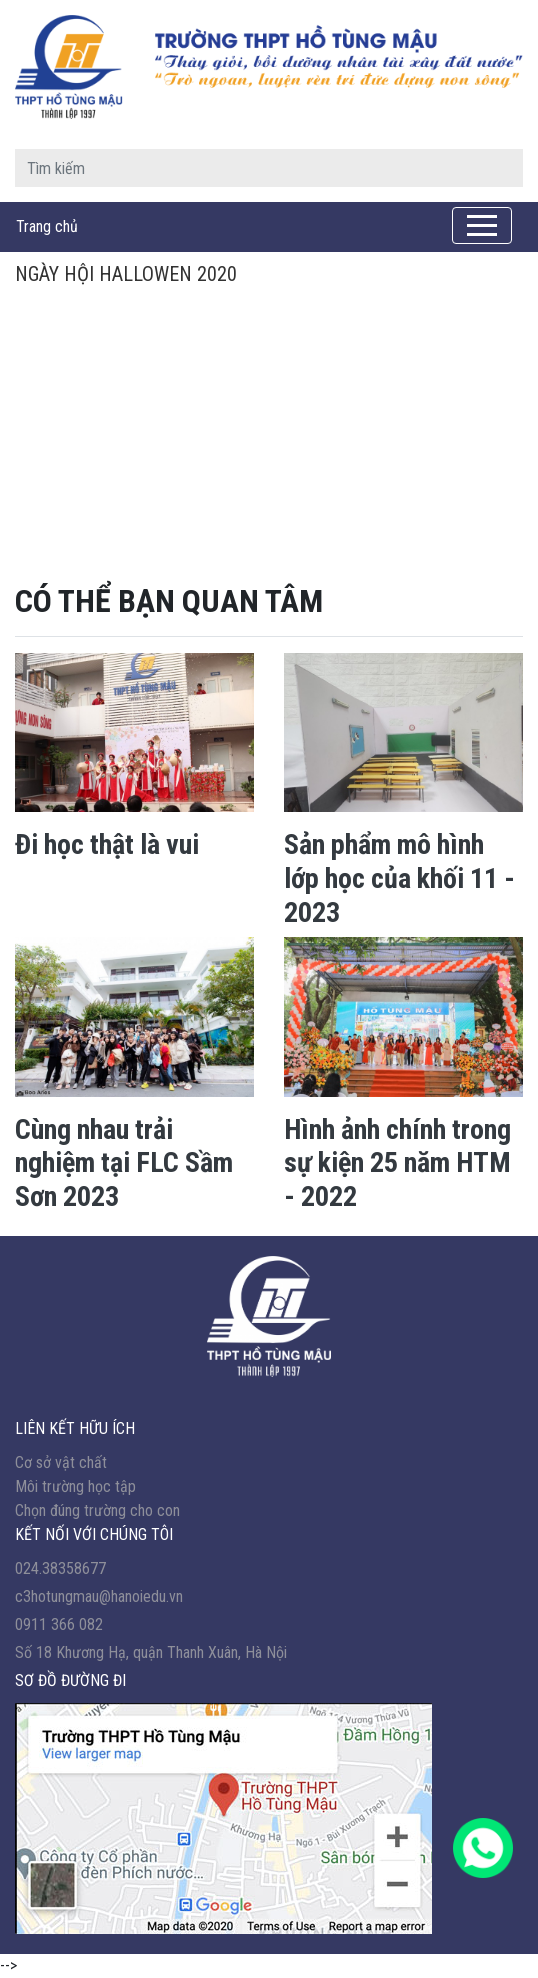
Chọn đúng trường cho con (97, 1510)
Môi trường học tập (75, 1486)
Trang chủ (47, 226)
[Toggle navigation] (482, 225)
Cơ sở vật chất (61, 1462)
